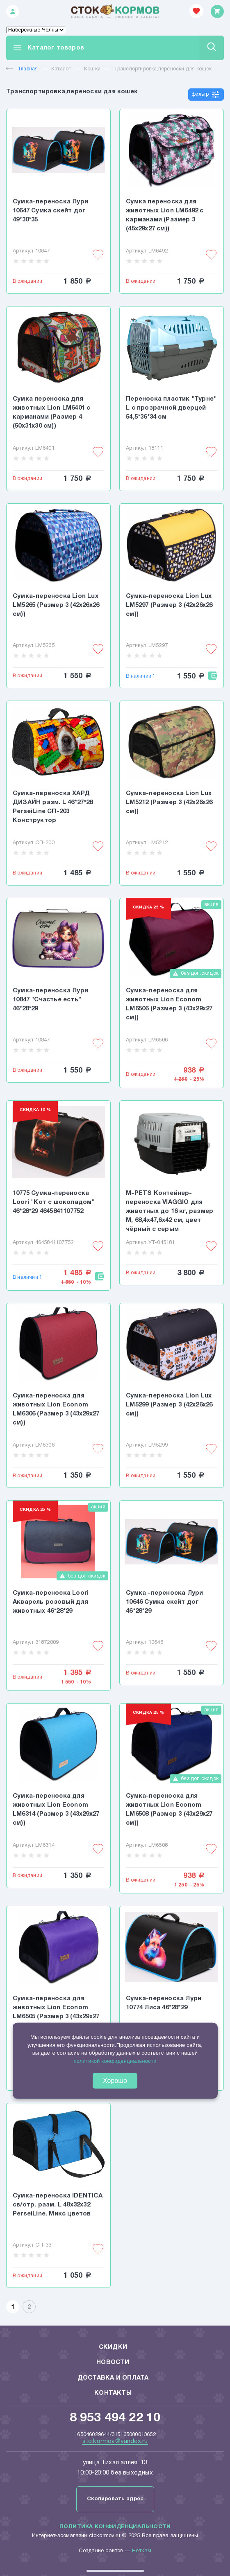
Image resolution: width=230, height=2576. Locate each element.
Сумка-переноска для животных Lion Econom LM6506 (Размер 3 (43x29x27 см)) (169, 1004)
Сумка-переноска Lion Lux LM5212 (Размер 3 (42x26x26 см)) (169, 802)
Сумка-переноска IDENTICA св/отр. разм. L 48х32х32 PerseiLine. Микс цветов (57, 2205)
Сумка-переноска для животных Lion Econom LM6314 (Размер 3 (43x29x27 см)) (56, 1809)
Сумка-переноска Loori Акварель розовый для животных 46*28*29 (51, 1602)
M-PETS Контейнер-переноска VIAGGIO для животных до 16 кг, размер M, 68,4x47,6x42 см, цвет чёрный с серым (169, 1211)
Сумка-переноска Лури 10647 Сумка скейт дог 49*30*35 (50, 211)
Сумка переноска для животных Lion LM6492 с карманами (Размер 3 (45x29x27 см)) (164, 215)
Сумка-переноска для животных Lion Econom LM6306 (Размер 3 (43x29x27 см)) (56, 1409)
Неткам (141, 2551)
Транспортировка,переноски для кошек (163, 69)
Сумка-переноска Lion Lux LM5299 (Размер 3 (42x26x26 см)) (169, 1405)
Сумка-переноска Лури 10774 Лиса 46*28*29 (163, 2003)
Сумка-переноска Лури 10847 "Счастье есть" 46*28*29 (50, 1000)
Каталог (61, 69)
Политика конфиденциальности (115, 2526)
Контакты (113, 2393)
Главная (22, 69)
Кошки (92, 69)
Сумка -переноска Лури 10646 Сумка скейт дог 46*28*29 (164, 1602)
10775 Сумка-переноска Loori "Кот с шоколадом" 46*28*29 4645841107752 (54, 1202)
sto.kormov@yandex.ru (115, 2441)
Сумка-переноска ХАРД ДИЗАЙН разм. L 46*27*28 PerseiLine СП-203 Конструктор (53, 807)
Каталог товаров (48, 48)
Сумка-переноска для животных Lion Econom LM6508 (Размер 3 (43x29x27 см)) (169, 1809)
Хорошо (115, 2080)
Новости (112, 2362)
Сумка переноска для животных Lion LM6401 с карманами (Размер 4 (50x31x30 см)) (51, 412)
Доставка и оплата (112, 2378)
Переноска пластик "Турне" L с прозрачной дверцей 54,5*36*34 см (171, 408)
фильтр (206, 94)
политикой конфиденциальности (114, 2061)
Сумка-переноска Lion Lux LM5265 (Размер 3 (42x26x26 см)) (56, 605)
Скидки (113, 2347)
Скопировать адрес (115, 2499)
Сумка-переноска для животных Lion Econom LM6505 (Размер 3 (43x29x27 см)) (56, 2012)
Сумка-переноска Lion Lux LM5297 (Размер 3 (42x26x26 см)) (169, 605)
